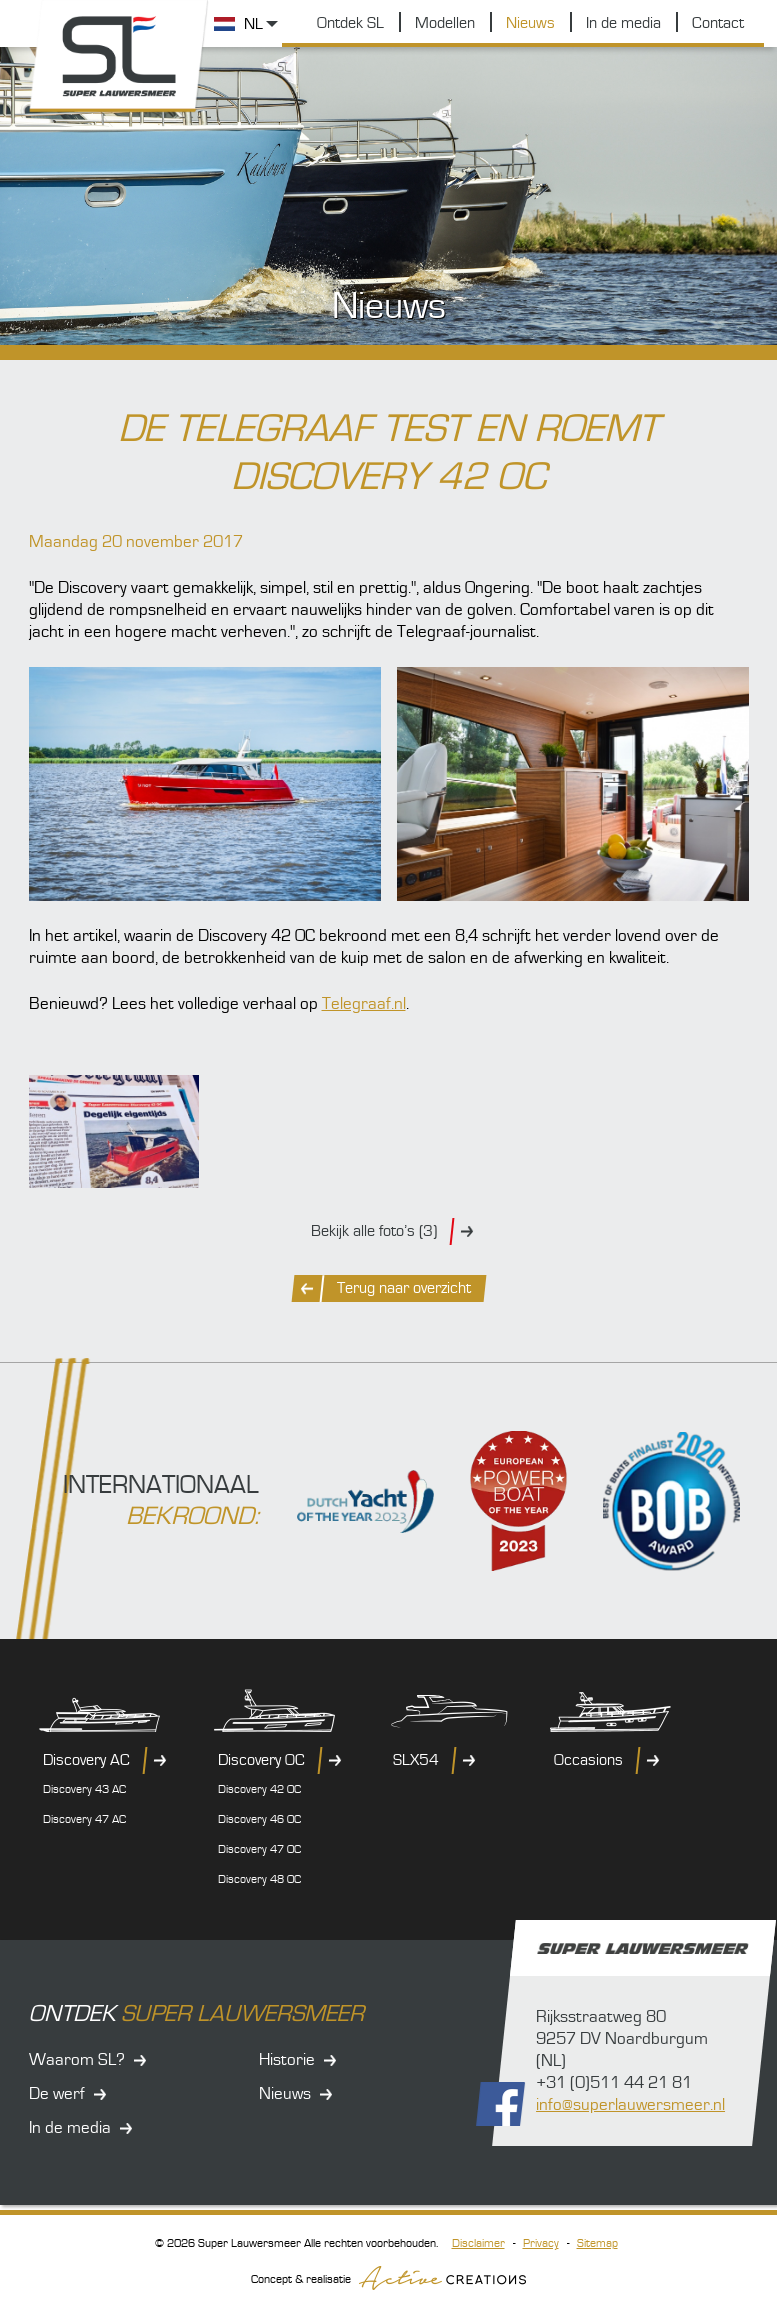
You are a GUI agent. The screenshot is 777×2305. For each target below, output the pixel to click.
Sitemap (597, 2243)
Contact (718, 23)
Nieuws (530, 23)
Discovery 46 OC (259, 1819)
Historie (287, 2060)
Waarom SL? (77, 2060)
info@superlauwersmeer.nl (630, 2105)
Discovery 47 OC (259, 1849)
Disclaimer (478, 2243)
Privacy (541, 2243)
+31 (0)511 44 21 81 (614, 2083)
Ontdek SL (350, 23)
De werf (57, 2094)
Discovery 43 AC (84, 1789)
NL (253, 24)
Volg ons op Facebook (500, 2104)
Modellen (445, 23)
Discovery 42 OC (259, 1789)
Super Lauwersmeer (119, 56)
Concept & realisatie (388, 2278)
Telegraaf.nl (364, 1004)
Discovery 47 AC (84, 1819)
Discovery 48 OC (259, 1879)
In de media (623, 23)
